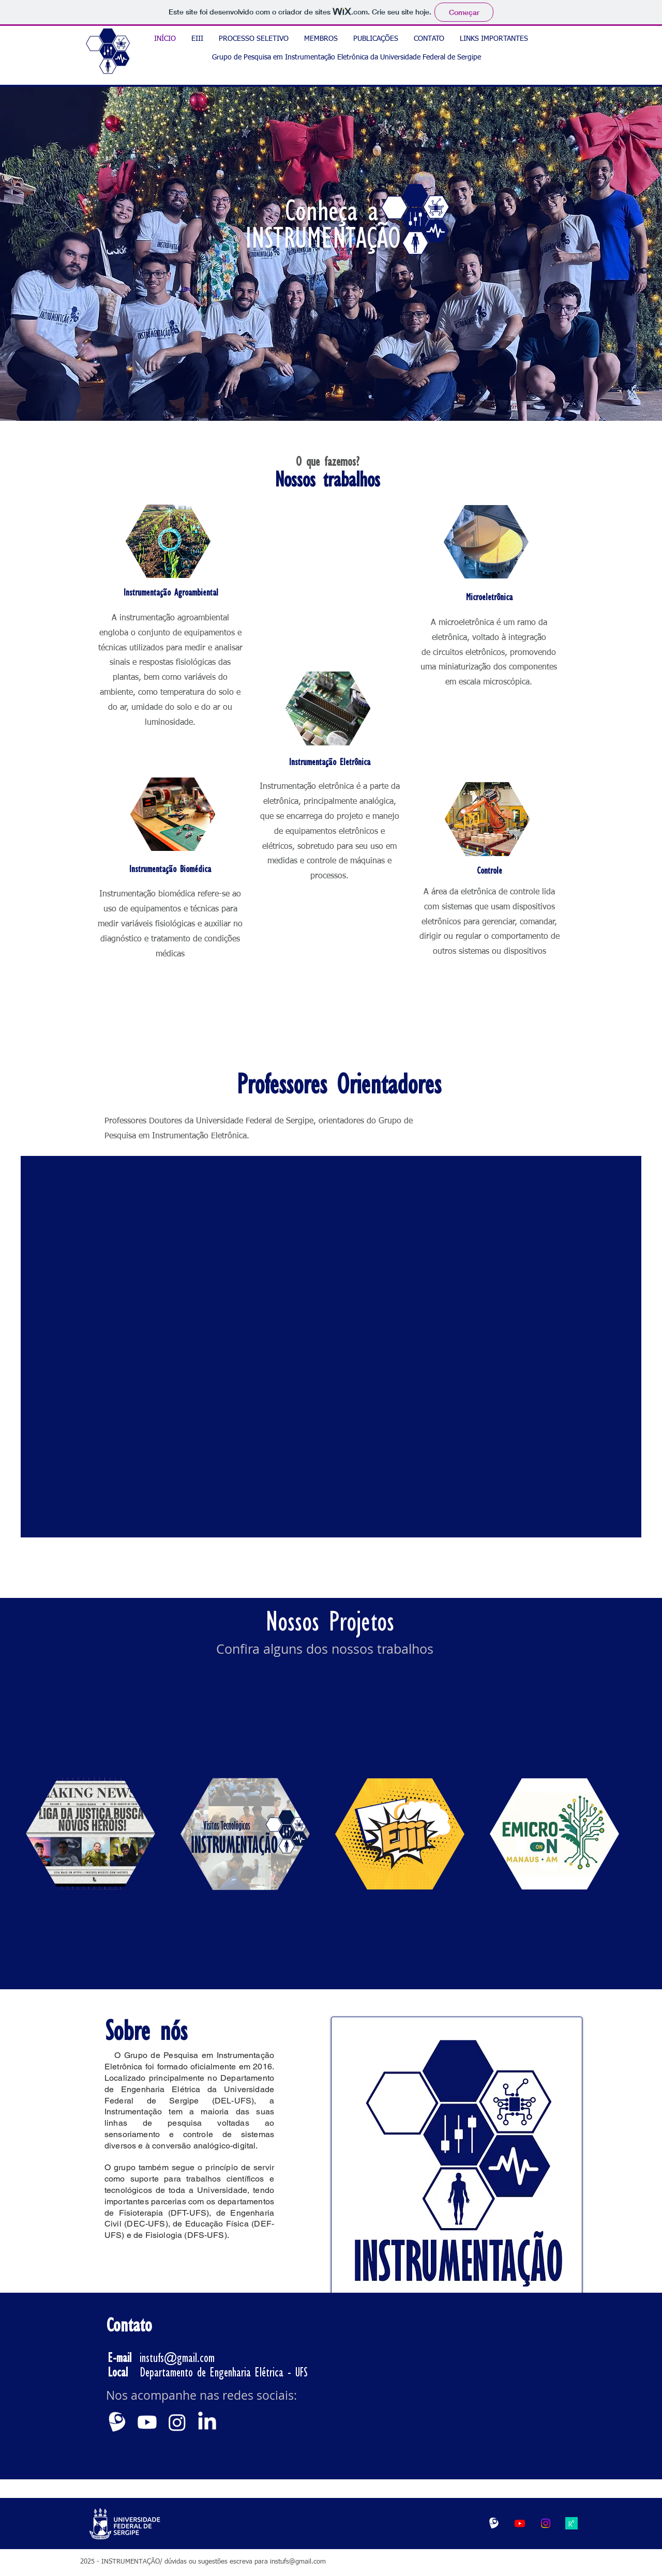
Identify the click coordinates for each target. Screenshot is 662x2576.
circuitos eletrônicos (469, 653)
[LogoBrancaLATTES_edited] (494, 2523)
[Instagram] (177, 2422)
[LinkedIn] (207, 2422)
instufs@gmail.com (177, 2358)
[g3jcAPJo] (571, 2523)
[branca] (117, 2422)
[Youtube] (147, 2422)
